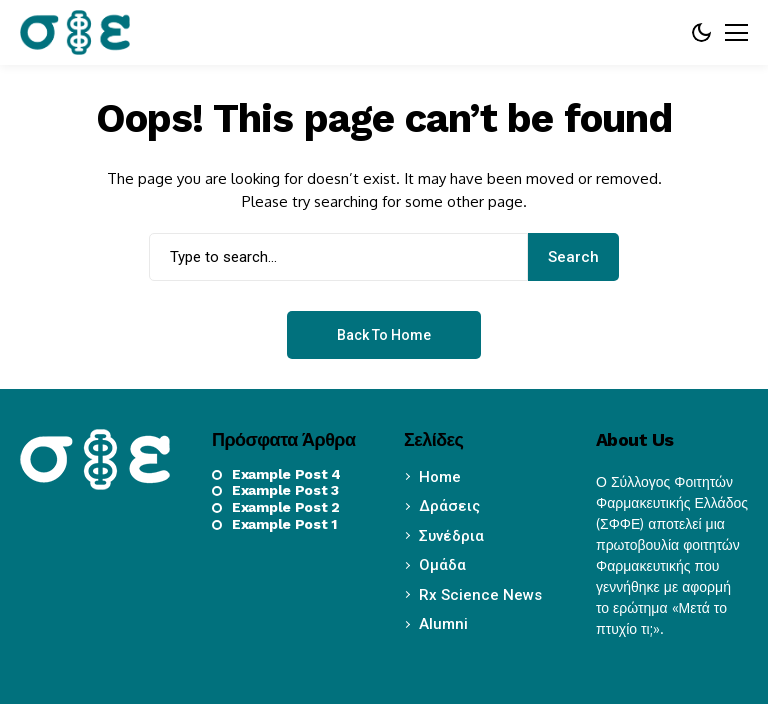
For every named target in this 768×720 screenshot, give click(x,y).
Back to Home (384, 335)
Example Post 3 (285, 490)
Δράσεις (449, 506)
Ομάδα (442, 565)
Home (440, 477)
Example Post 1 (284, 524)
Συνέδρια (451, 536)
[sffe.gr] (75, 32)
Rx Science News (480, 595)
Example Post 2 (286, 507)
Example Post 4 (286, 474)
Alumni (443, 624)
